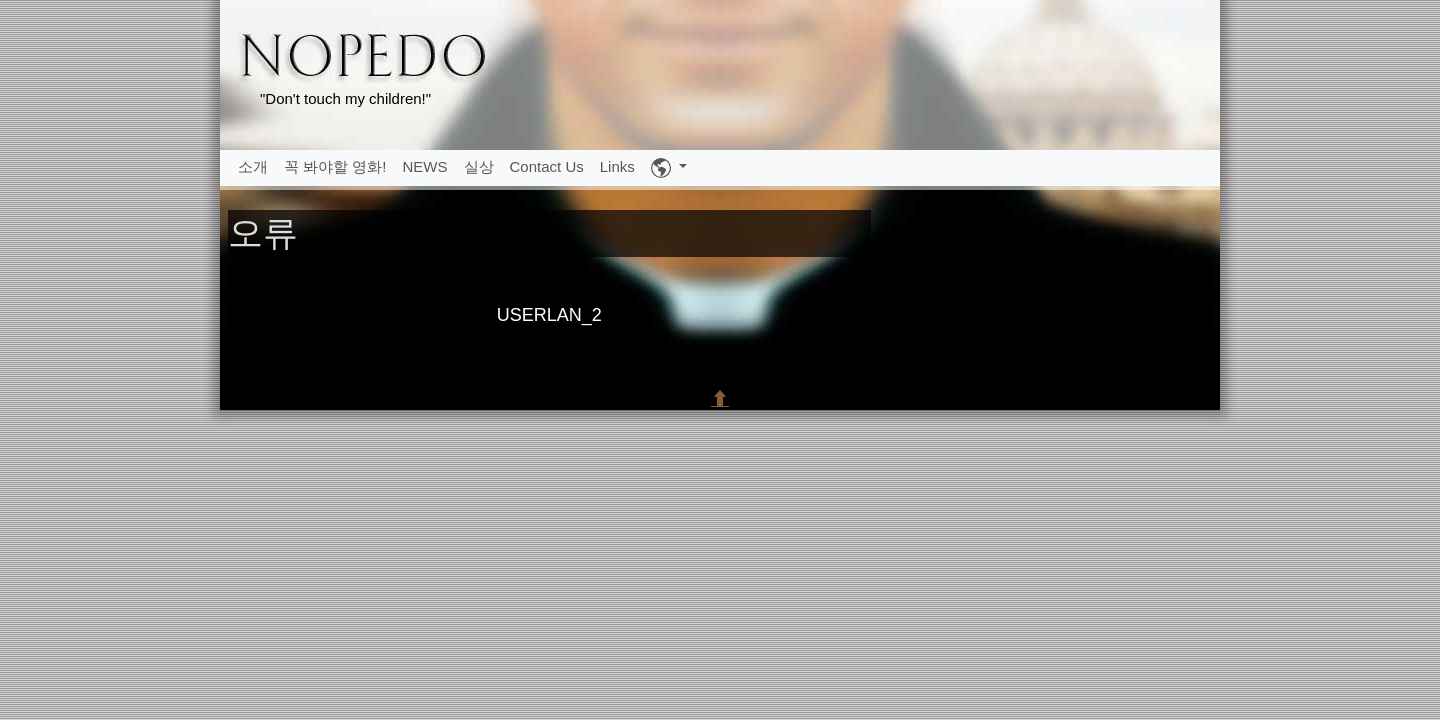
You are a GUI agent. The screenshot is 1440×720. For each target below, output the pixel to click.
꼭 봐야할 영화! (335, 166)
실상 (479, 166)
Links (617, 166)
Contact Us (547, 166)
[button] (669, 168)
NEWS (425, 166)
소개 (253, 166)
